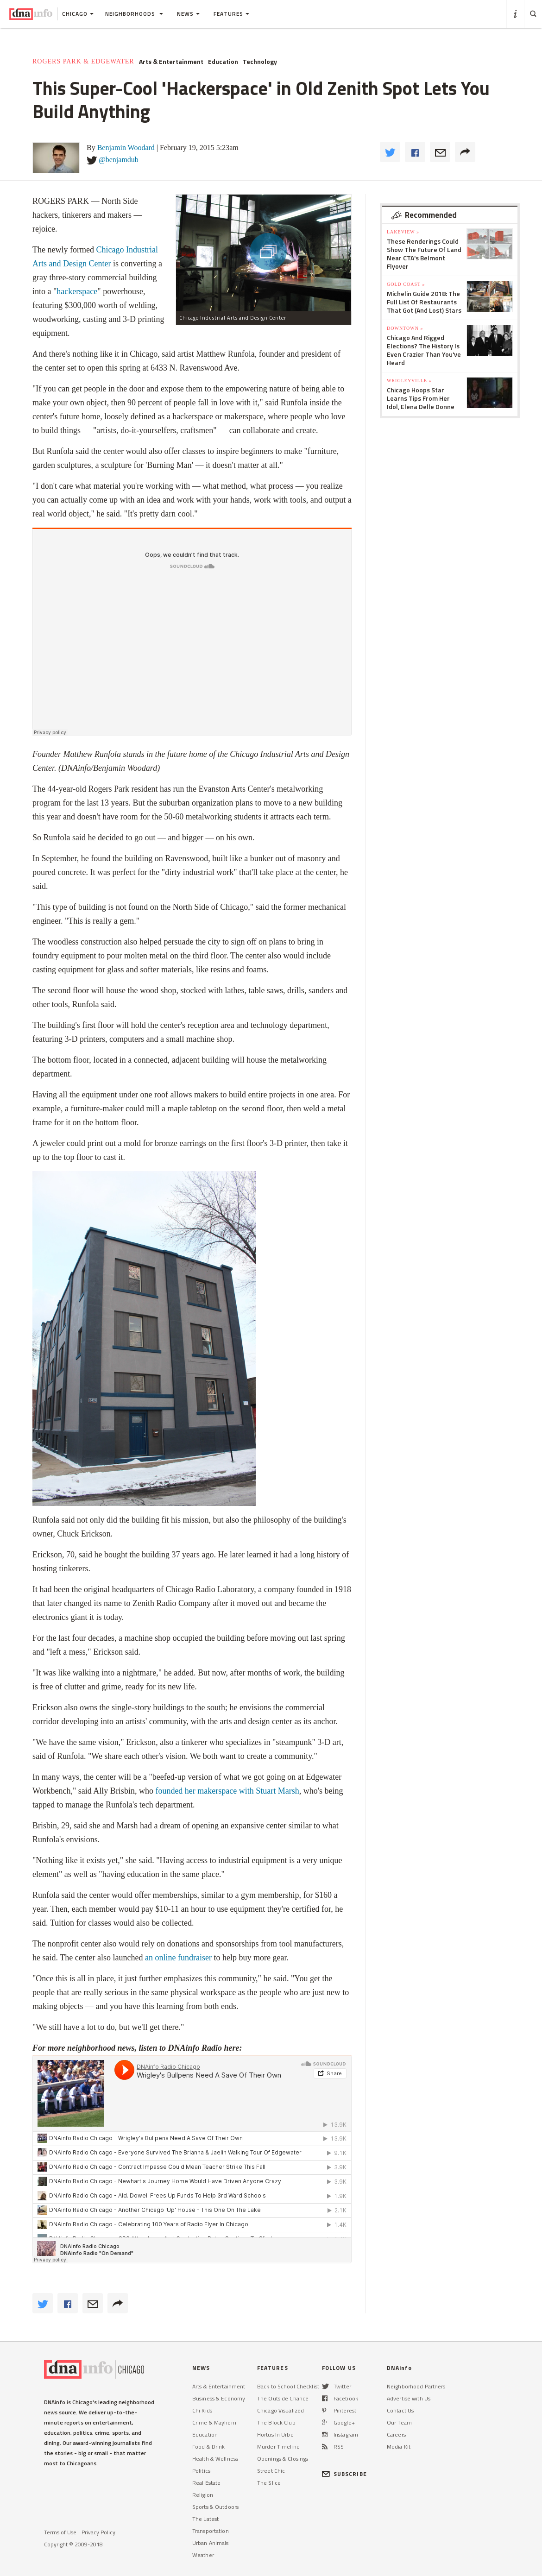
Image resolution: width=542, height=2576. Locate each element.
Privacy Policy (98, 2532)
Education (223, 61)
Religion (202, 2494)
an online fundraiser (178, 1957)
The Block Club (276, 2422)
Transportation (210, 2530)
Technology (260, 61)
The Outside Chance (283, 2398)
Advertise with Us (408, 2398)
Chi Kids (202, 2410)
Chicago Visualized (280, 2410)
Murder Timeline (278, 2446)
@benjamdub (119, 160)
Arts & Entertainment (171, 61)
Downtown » (405, 328)
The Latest (205, 2518)
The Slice (269, 2482)
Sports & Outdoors (215, 2506)
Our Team (399, 2422)
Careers (396, 2434)
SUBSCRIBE (344, 2473)
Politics (201, 2470)
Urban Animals (210, 2542)
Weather (203, 2555)
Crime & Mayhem (214, 2422)
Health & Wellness (215, 2458)
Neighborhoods (134, 13)
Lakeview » (403, 231)
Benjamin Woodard (126, 147)
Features (231, 13)
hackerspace (77, 291)
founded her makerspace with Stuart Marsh (227, 1790)
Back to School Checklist (288, 2386)
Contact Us (400, 2410)
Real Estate (206, 2482)
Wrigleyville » (409, 380)
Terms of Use (60, 2532)
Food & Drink (208, 2446)
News (188, 13)
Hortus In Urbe (275, 2434)
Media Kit (398, 2446)
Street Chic (271, 2470)
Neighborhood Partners (416, 2386)
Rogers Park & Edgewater (83, 61)
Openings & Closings (282, 2458)
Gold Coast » (406, 284)
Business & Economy (218, 2398)
